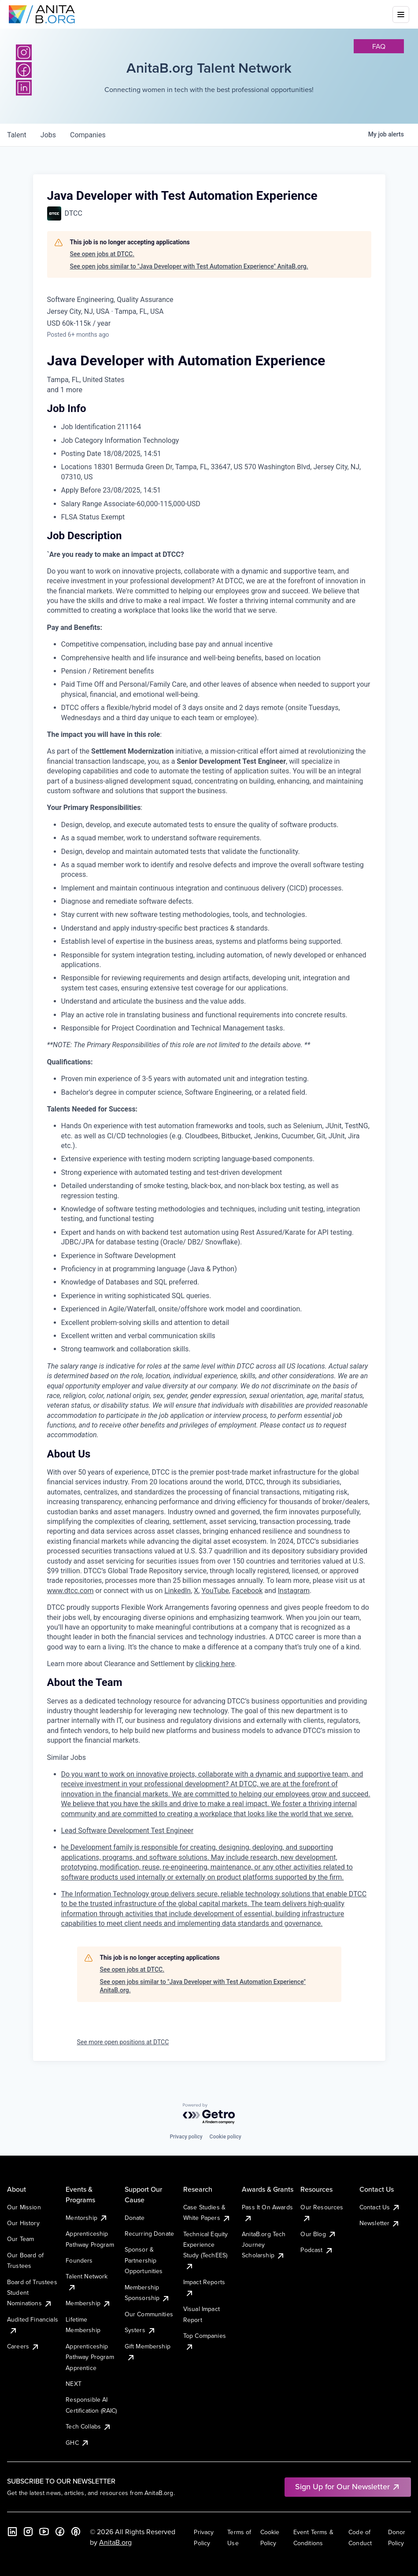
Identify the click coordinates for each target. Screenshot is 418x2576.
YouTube (215, 1590)
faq (378, 46)
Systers (140, 2330)
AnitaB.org (115, 2542)
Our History (23, 2223)
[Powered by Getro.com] (209, 2114)
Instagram (294, 1590)
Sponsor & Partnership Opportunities (144, 2260)
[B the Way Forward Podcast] (75, 2531)
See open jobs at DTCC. (102, 254)
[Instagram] (23, 52)
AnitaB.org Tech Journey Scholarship (263, 2245)
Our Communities (149, 2314)
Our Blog (318, 2234)
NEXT (73, 2383)
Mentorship (87, 2217)
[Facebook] (60, 2531)
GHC (77, 2442)
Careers (23, 2346)
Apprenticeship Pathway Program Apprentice (90, 2357)
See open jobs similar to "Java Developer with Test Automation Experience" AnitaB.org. (189, 266)
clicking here (215, 1664)
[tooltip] (209, 390)
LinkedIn (177, 1590)
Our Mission (24, 2207)
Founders (79, 2260)
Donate (135, 2217)
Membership (88, 2303)
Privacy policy (186, 2137)
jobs (48, 135)
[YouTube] (44, 2531)
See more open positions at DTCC (123, 2042)
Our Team (20, 2238)
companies (88, 135)
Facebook (247, 1590)
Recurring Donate (149, 2233)
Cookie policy (225, 2137)
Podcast (316, 2249)
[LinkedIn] (12, 2531)
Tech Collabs (88, 2426)
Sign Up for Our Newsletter (347, 2486)
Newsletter (379, 2223)
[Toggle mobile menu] (400, 14)
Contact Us (380, 2207)
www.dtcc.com (70, 1590)
